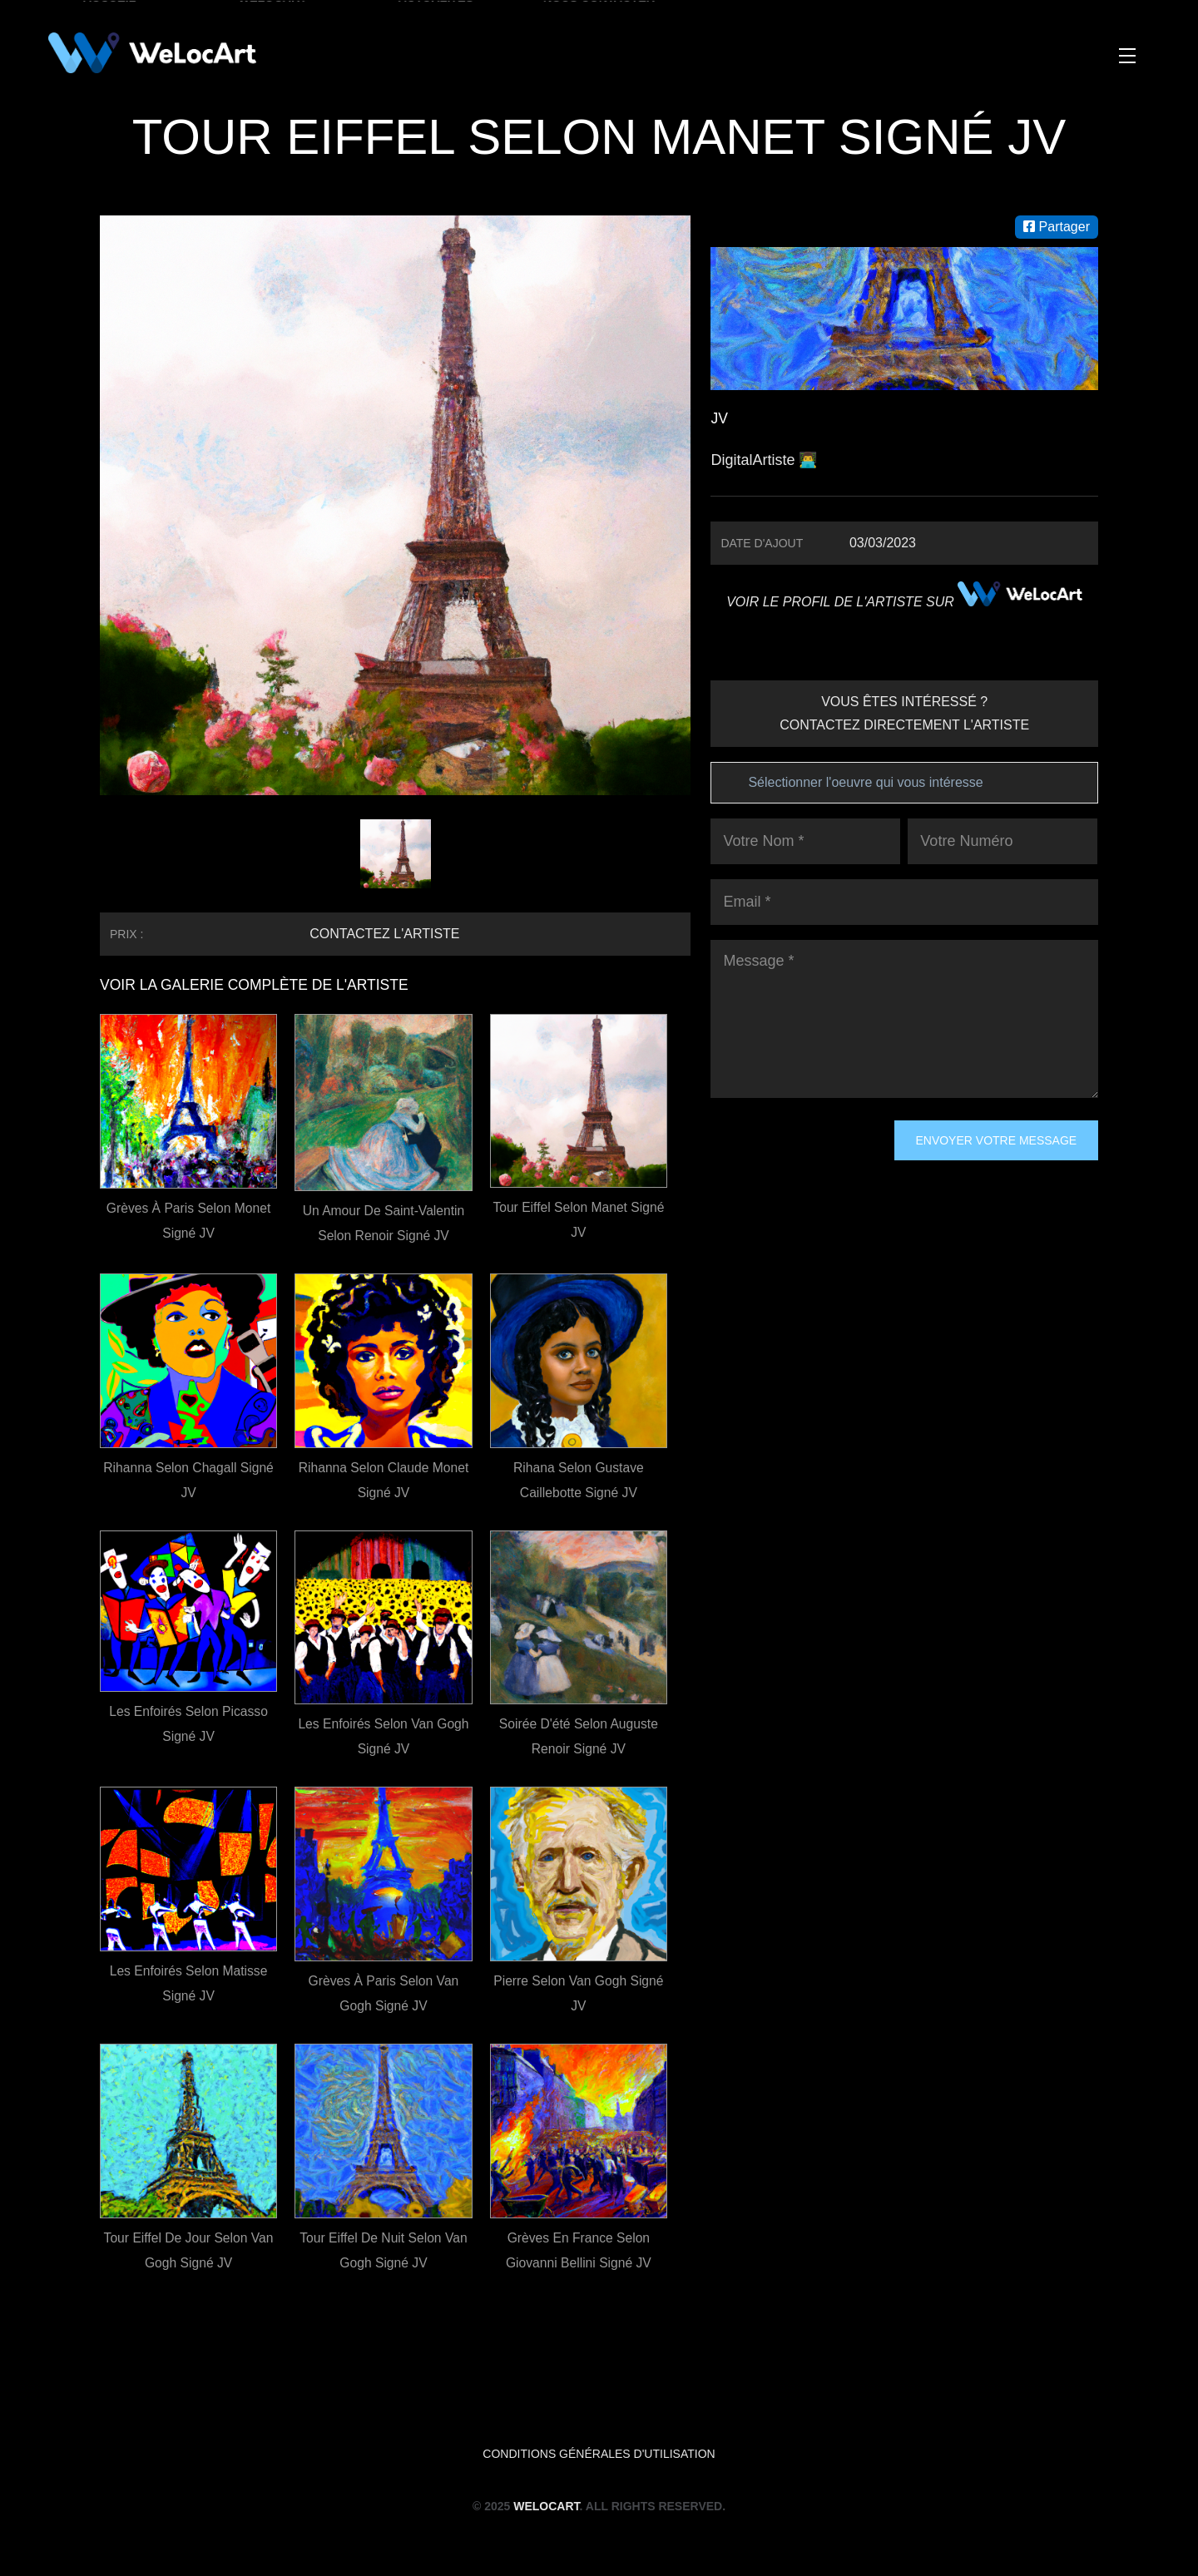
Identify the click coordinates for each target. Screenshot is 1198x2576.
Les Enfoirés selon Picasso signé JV (188, 1723)
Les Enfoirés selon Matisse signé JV (189, 1983)
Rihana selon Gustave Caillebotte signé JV (578, 1480)
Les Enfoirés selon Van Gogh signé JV (383, 1736)
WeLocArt (546, 2506)
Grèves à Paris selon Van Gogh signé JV (384, 1993)
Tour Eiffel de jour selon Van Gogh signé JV (188, 2250)
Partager (1056, 227)
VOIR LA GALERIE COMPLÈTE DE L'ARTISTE (258, 985)
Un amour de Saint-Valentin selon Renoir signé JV (384, 1223)
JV (719, 418)
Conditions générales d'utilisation (599, 2453)
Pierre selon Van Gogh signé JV (579, 1993)
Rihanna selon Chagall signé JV (188, 1480)
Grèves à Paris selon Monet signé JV (189, 1220)
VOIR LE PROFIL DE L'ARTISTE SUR (904, 602)
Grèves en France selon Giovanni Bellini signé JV (578, 2250)
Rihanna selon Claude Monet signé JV (383, 1480)
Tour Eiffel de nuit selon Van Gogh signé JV (383, 2250)
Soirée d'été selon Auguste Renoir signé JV (579, 1736)
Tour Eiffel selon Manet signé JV (578, 1219)
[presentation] (778, 1180)
